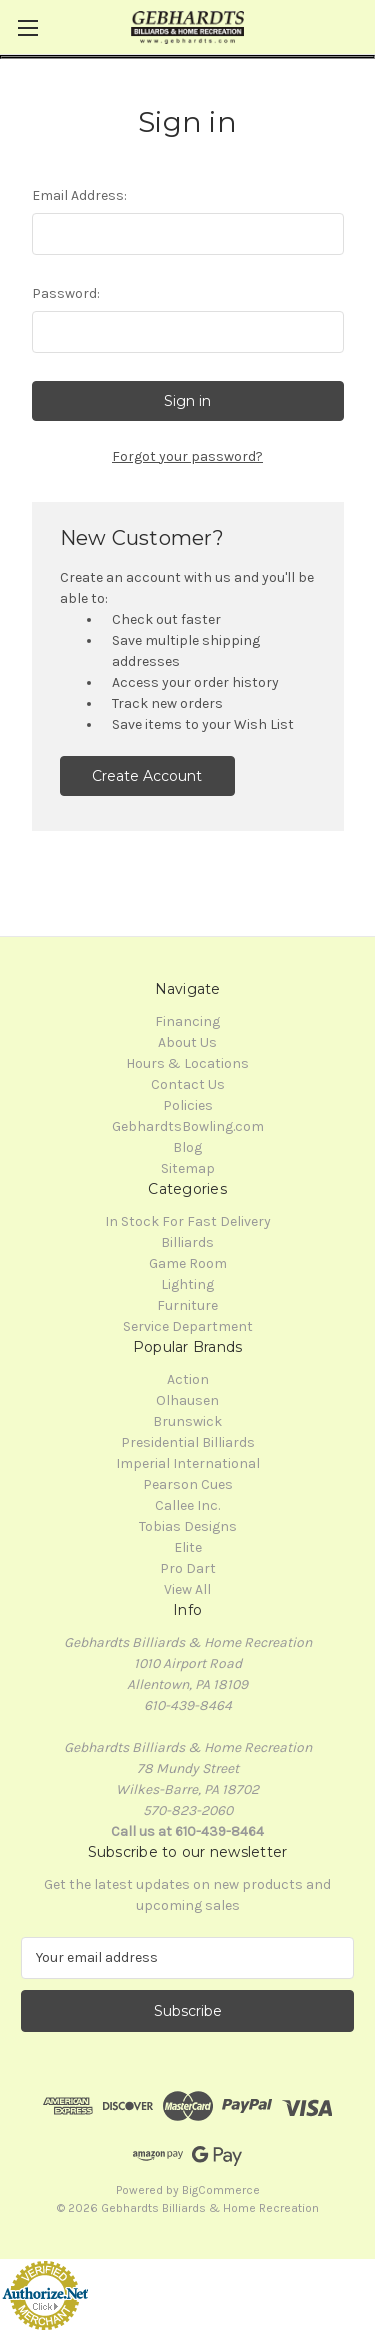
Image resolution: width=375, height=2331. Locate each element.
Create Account (147, 776)
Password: (66, 293)
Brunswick (187, 1421)
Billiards (187, 1242)
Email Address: (79, 195)
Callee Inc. (187, 1505)
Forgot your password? (187, 456)
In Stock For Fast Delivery (188, 1221)
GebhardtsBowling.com (188, 1126)
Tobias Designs (188, 1526)
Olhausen (187, 1400)
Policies (188, 1105)
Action (188, 1379)
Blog (187, 1147)
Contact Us (188, 1084)
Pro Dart (188, 1568)
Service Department (188, 1326)
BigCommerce (221, 2190)
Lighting (187, 1284)
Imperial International (188, 1463)
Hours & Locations (187, 1063)
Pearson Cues (188, 1484)
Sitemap (188, 1168)
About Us (187, 1042)
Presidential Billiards (188, 1442)
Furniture (187, 1305)
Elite (188, 1547)
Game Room (188, 1263)
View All (187, 1589)
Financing (187, 1021)
